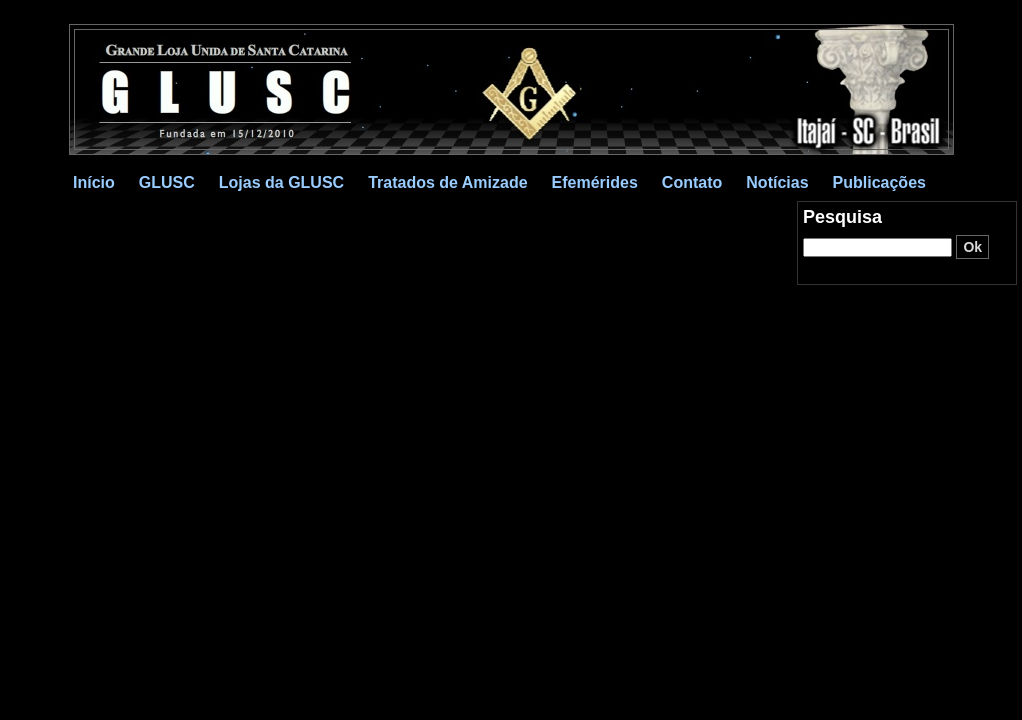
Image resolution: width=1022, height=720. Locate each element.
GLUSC (167, 182)
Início (94, 182)
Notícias (777, 182)
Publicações (879, 182)
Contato (692, 182)
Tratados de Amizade (447, 182)
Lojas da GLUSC (281, 182)
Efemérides (595, 182)
